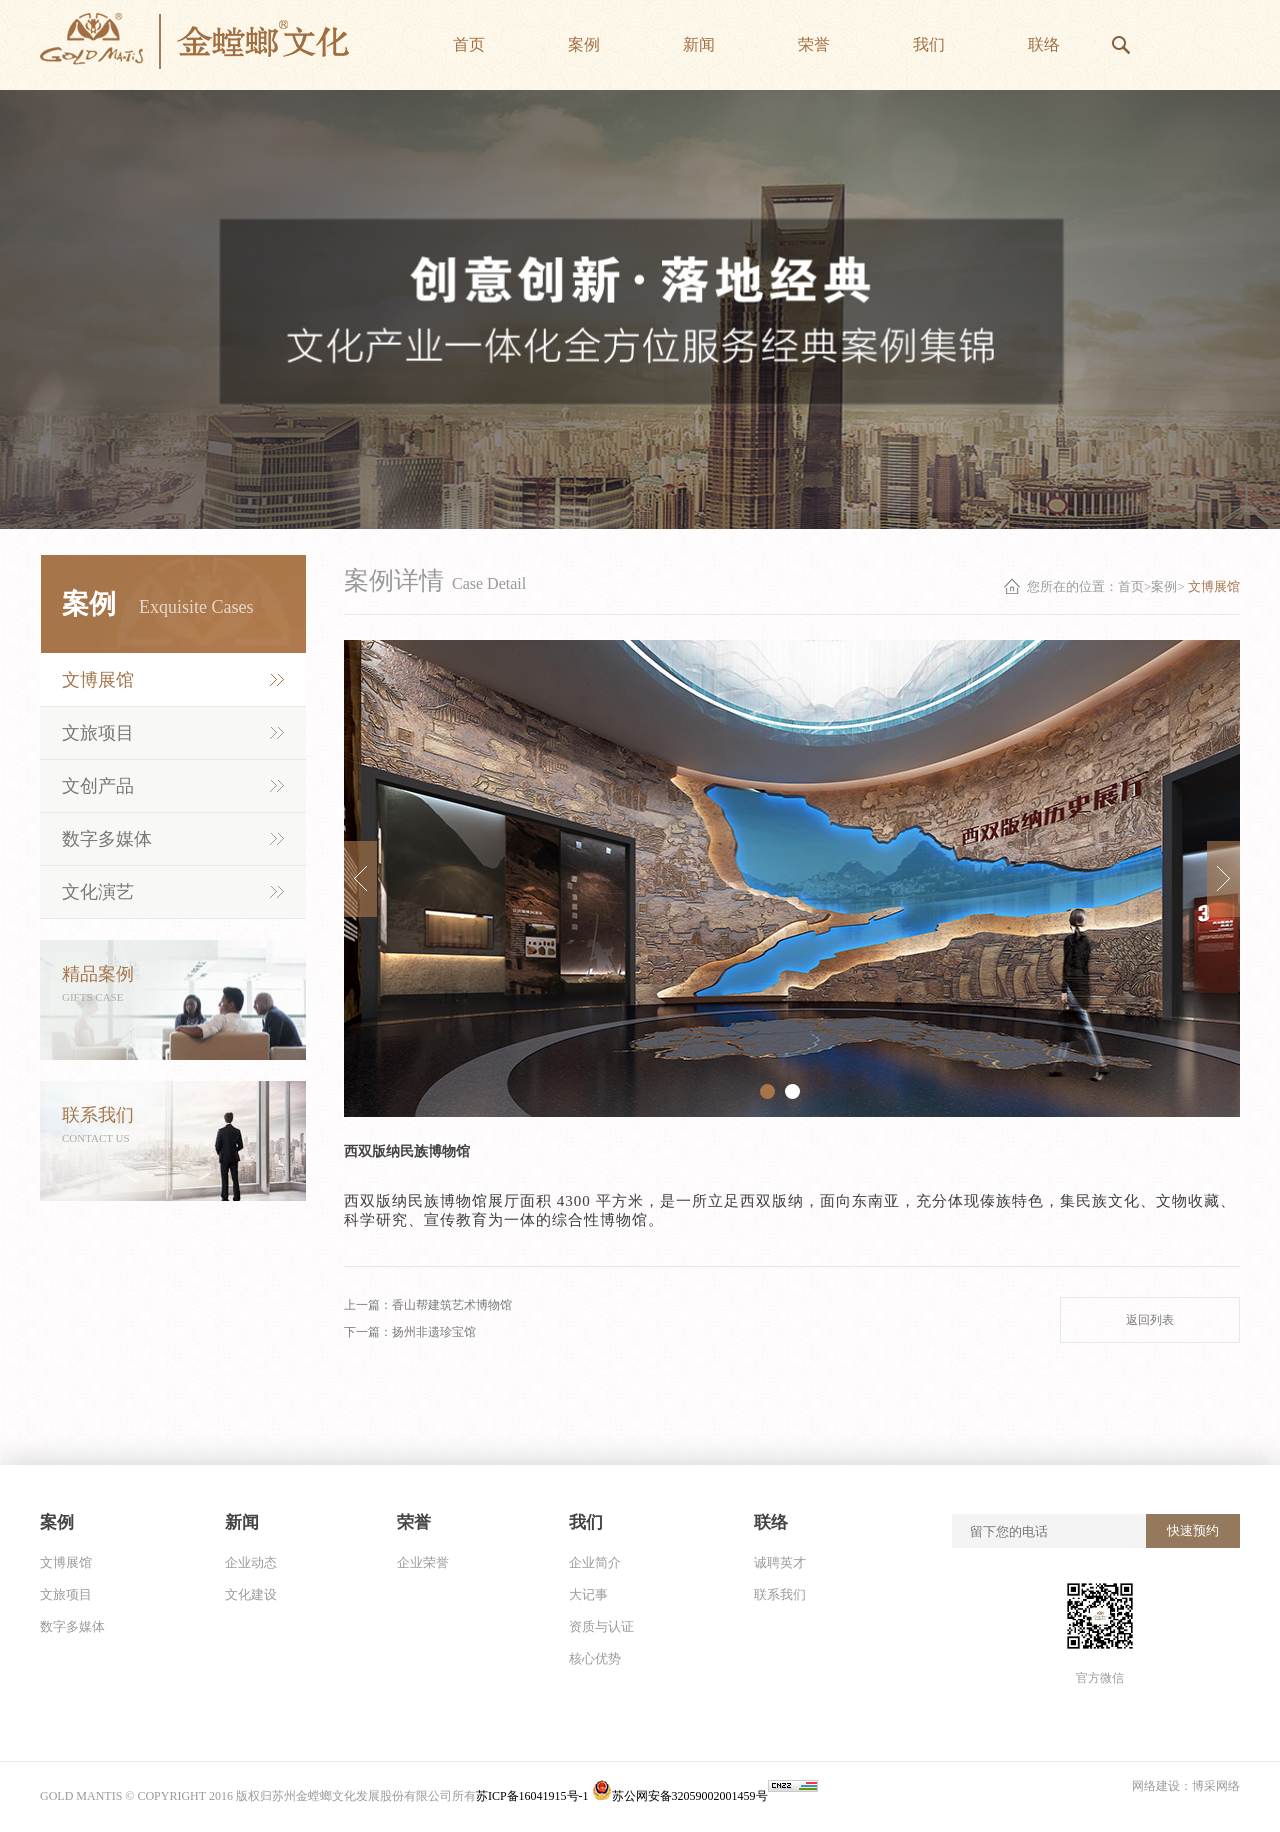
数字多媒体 (107, 839)
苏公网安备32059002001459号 (680, 1796)
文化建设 (251, 1594)
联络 (771, 1522)
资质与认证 (601, 1626)
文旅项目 (98, 733)
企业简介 (595, 1562)
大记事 (588, 1594)
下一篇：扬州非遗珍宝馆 (410, 1332)
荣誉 (414, 1522)
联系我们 (780, 1594)
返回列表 (1150, 1320)
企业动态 (251, 1562)
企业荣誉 (423, 1562)
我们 (586, 1522)
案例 (57, 1522)
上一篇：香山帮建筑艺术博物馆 (428, 1305)
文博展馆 (98, 680)
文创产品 (98, 786)
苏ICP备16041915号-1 (534, 1796)
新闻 (242, 1522)
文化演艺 (98, 892)
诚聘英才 (780, 1562)
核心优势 (595, 1658)
